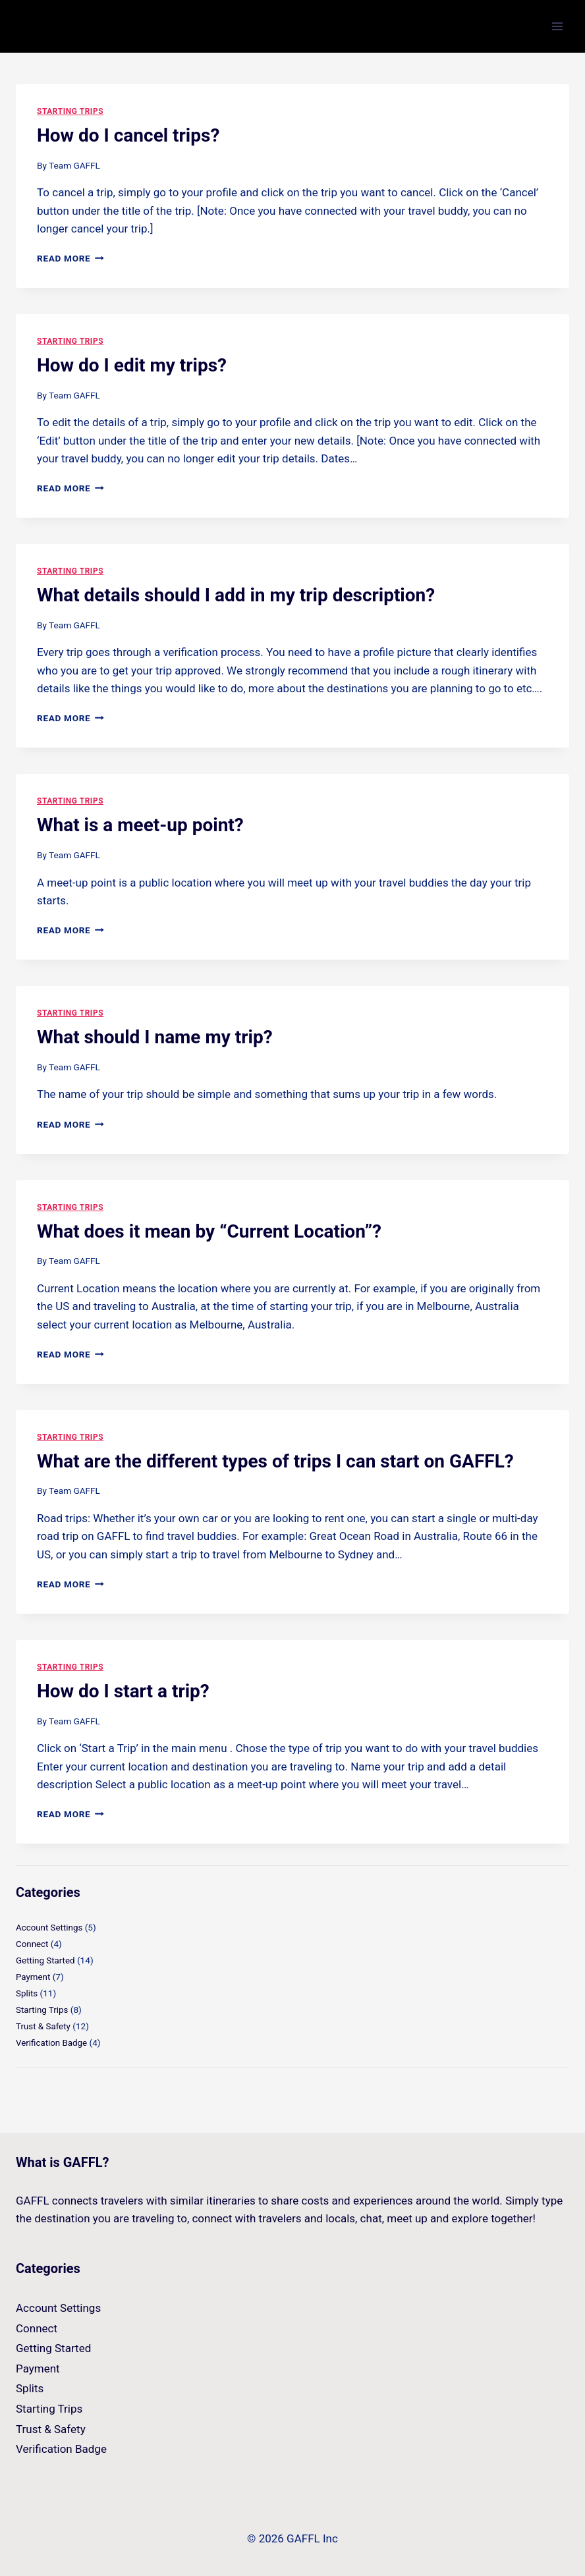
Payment (33, 1975)
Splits (27, 1992)
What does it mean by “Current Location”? (209, 1231)
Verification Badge (52, 2040)
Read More (70, 258)
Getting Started (46, 1959)
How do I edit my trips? (132, 365)
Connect (32, 1943)
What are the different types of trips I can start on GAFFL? (275, 1461)
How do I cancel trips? (128, 135)
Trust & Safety (44, 2023)
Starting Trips (70, 111)
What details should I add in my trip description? (236, 595)
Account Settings (50, 1927)
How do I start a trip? (123, 1691)
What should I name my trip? (155, 1037)
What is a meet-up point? (140, 825)
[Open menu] (557, 26)
